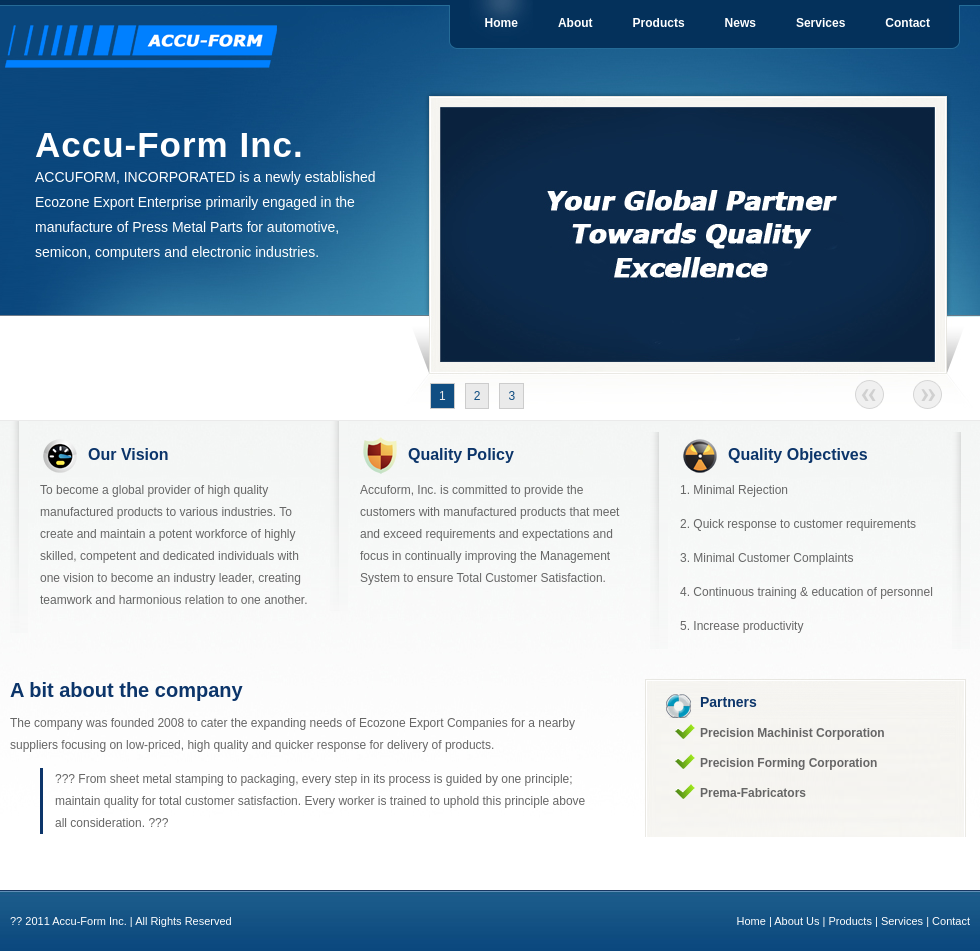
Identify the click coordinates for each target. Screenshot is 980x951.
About (575, 23)
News (740, 23)
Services (820, 23)
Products (659, 23)
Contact (907, 23)
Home (501, 23)
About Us (796, 921)
